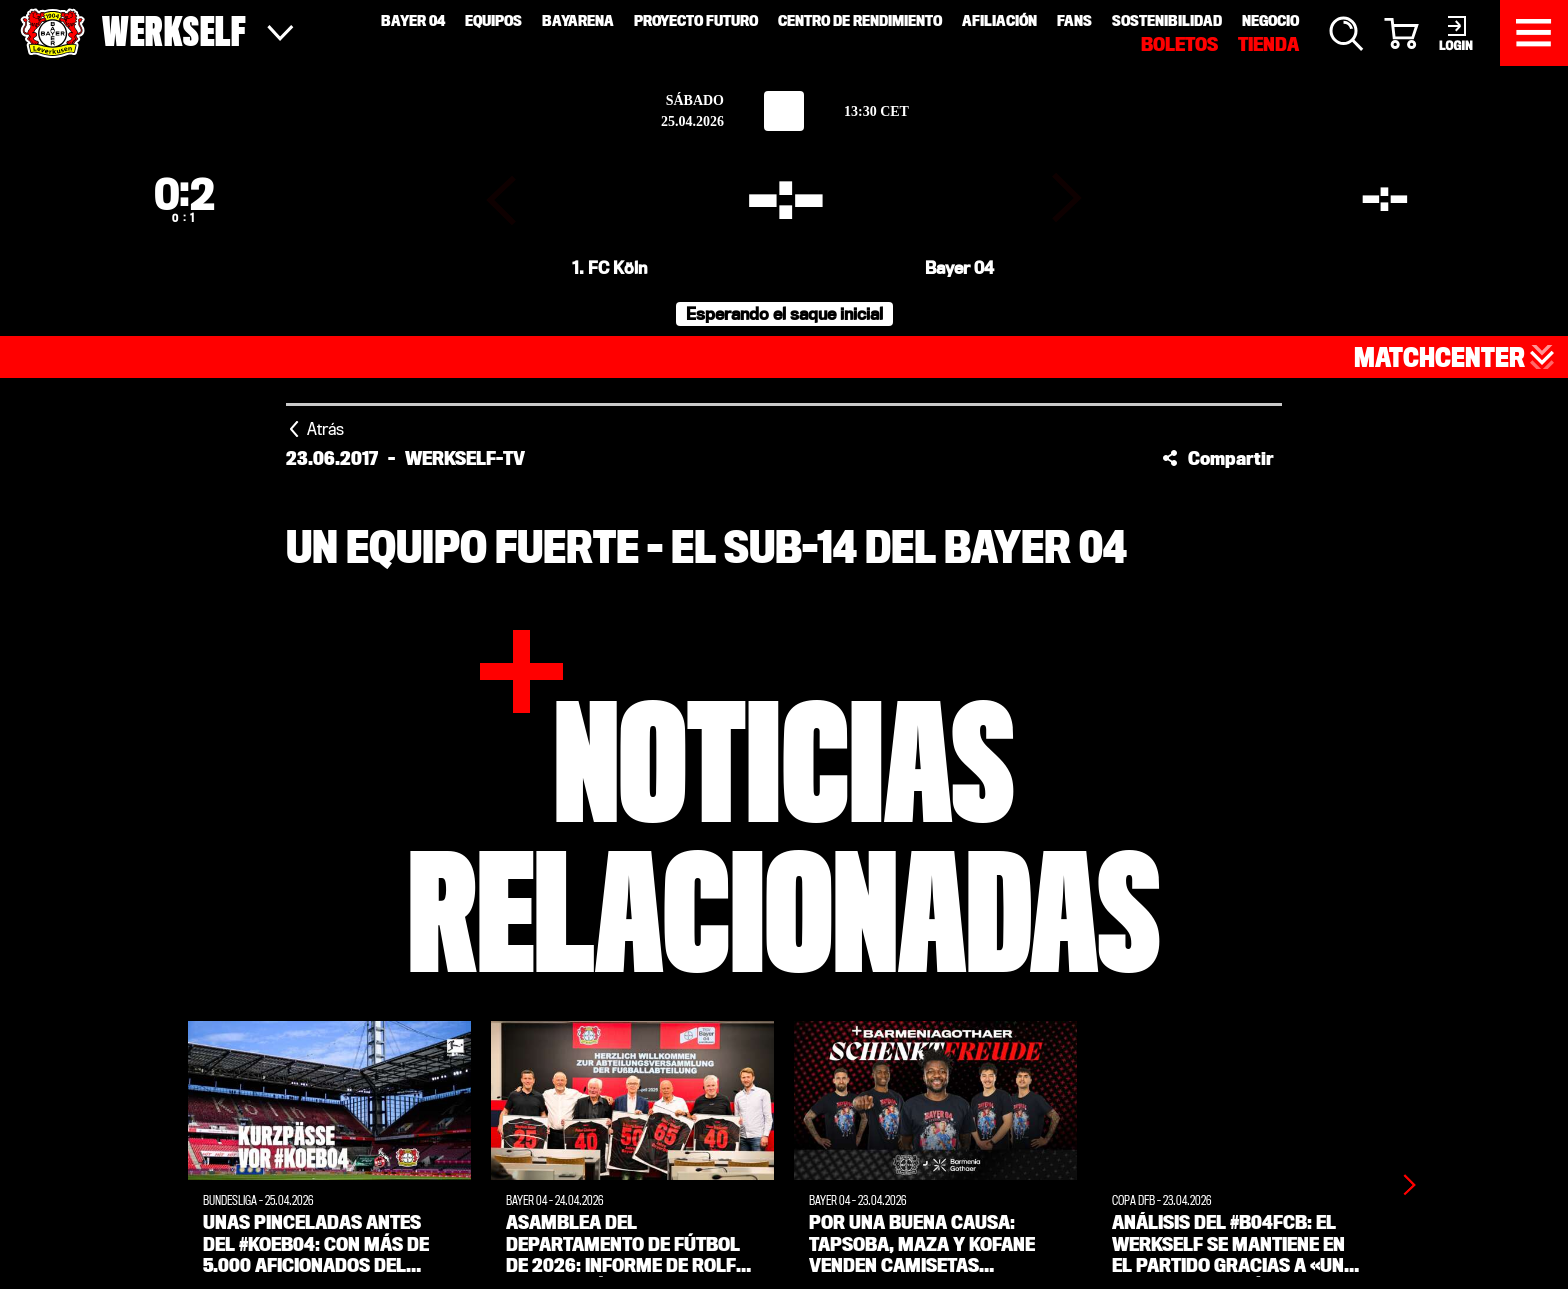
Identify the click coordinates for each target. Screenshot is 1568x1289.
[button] (1218, 451)
